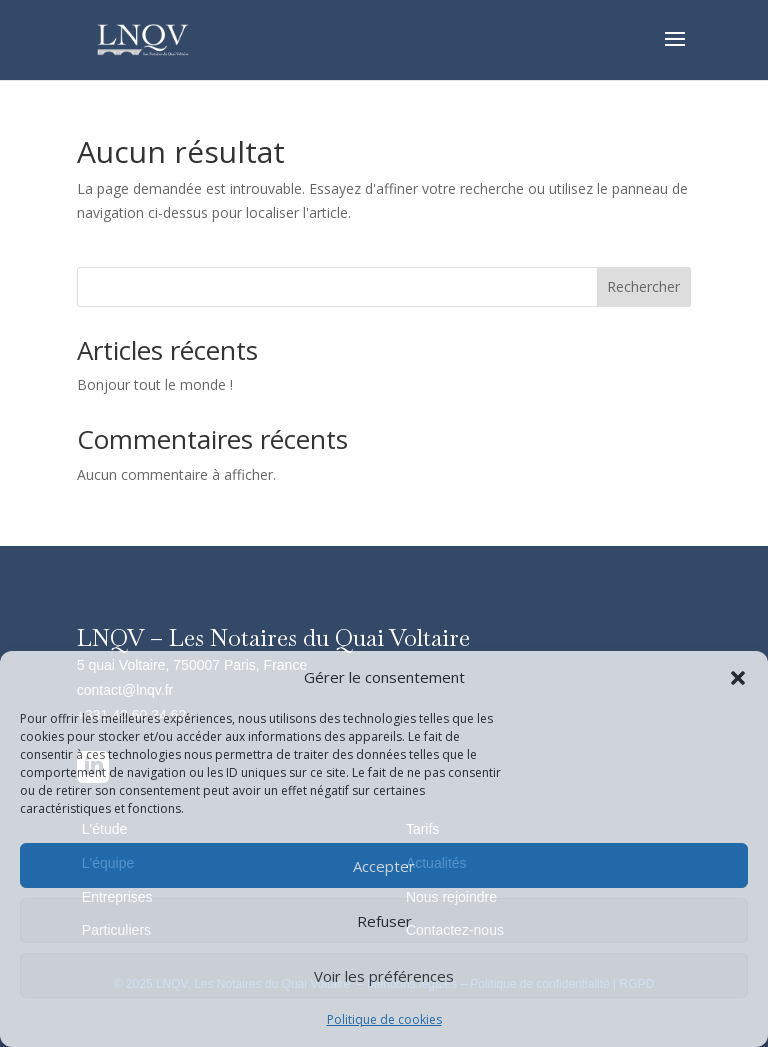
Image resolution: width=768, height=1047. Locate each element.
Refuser (384, 921)
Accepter (384, 866)
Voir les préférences (384, 976)
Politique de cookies (384, 1019)
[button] (738, 678)
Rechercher (643, 286)
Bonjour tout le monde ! (155, 384)
